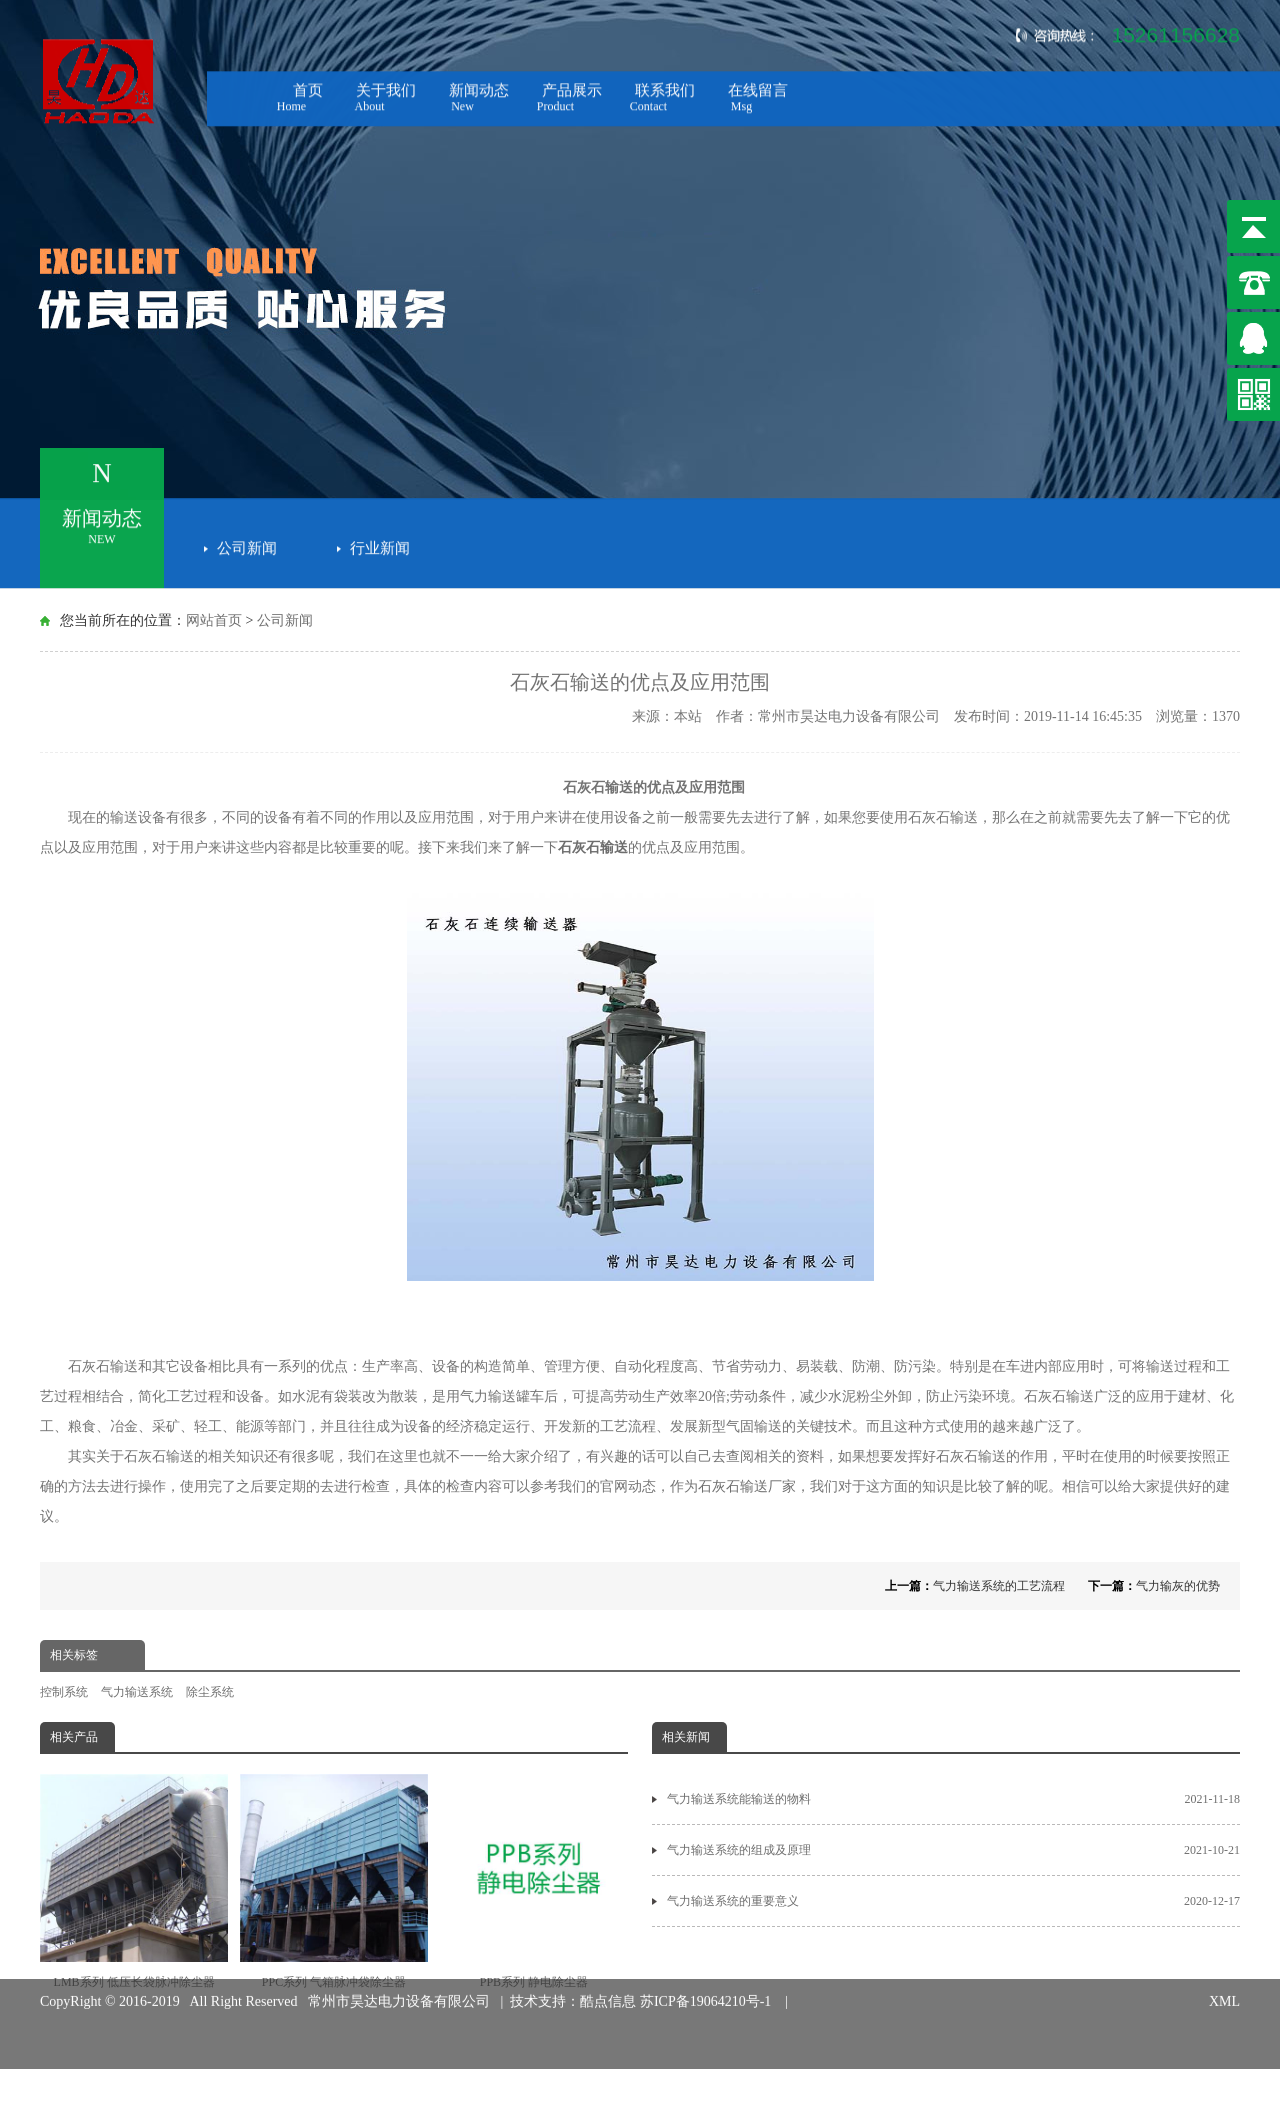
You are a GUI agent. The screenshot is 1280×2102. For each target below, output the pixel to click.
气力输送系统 (137, 1692)
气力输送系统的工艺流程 (999, 1586)
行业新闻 (380, 544)
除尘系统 (210, 1692)
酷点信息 (608, 1981)
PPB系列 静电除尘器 (534, 1881)
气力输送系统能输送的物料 (953, 1799)
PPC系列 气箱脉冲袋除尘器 (334, 1881)
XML (1224, 1981)
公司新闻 (247, 544)
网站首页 (214, 620)
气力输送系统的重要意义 (953, 1901)
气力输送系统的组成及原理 (953, 1850)
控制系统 (64, 1692)
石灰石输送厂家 (747, 1486)
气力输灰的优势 (1178, 1586)
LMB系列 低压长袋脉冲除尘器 (134, 1881)
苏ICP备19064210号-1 (709, 1981)
